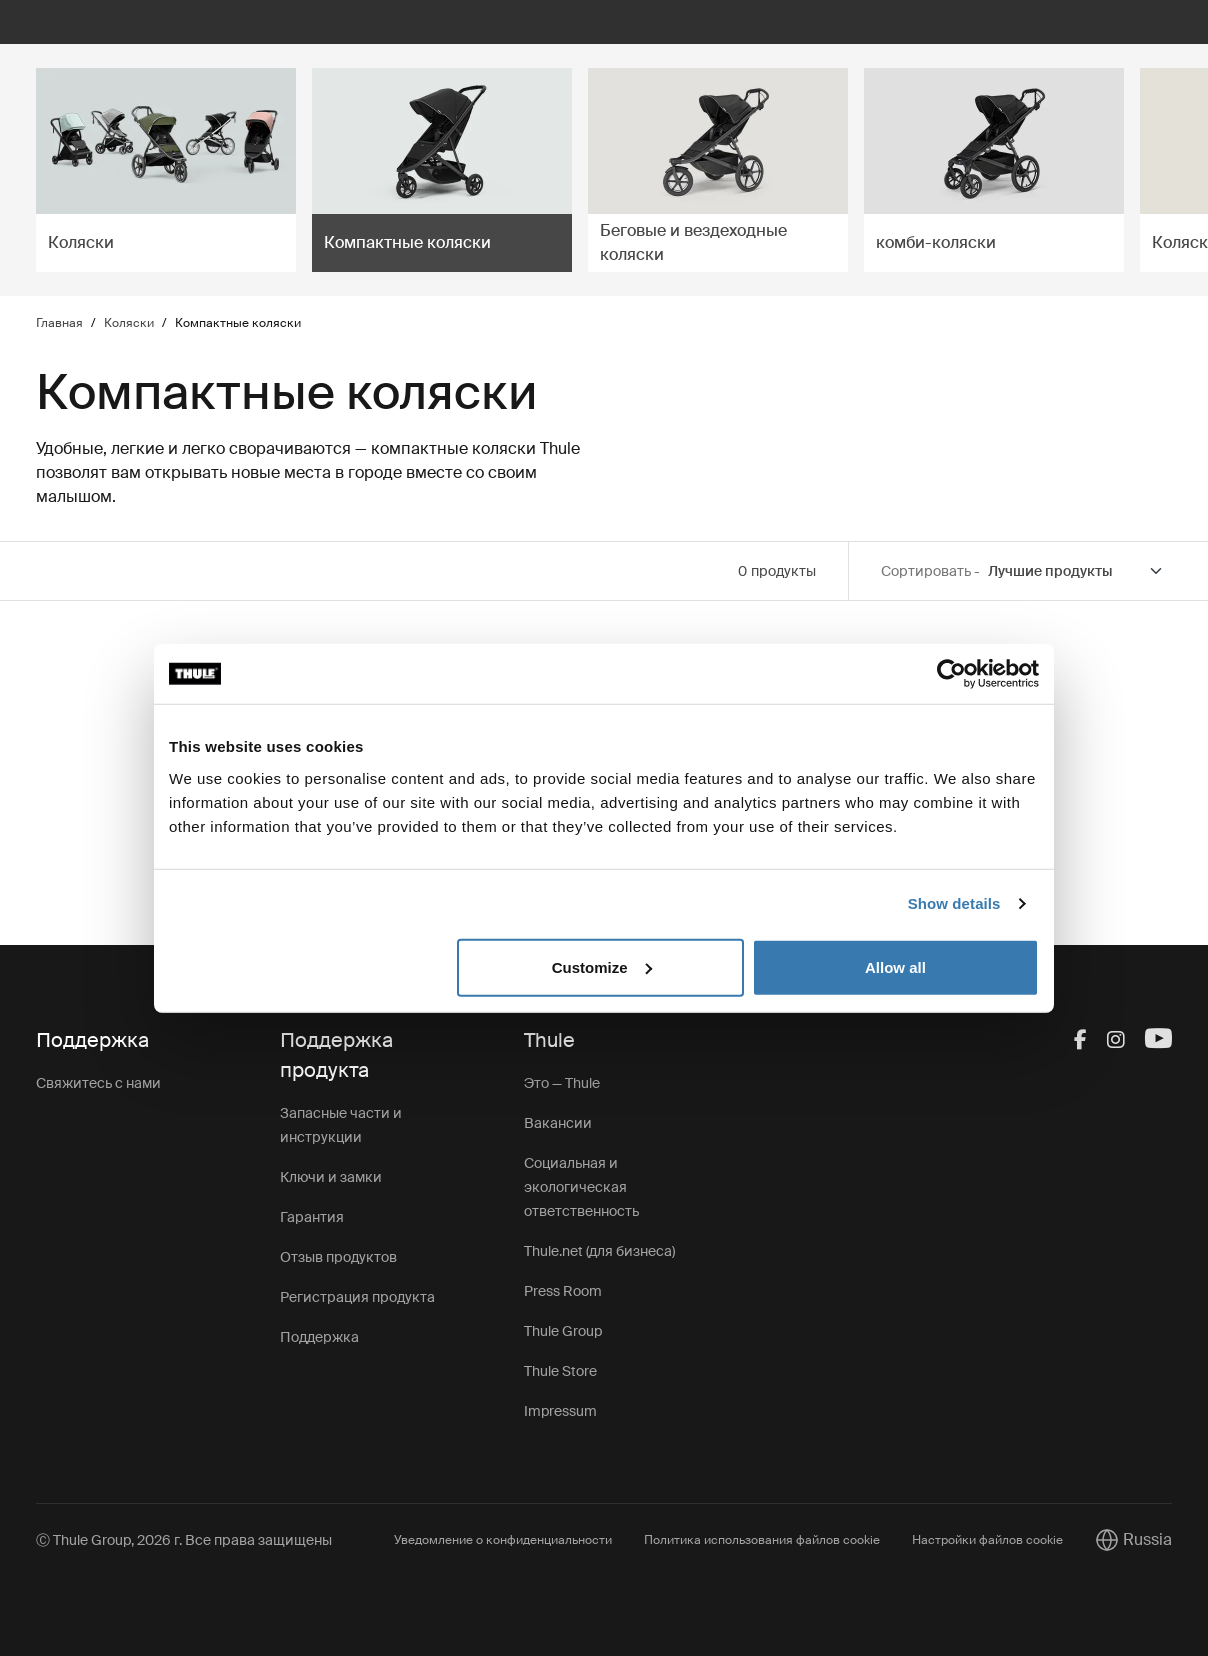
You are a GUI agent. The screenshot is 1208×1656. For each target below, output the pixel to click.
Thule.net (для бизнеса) (599, 1251)
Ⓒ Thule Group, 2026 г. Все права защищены (184, 1540)
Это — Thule (562, 1083)
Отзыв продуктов (338, 1257)
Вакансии (558, 1123)
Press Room (563, 1291)
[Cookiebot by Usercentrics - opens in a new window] (951, 674)
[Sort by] (1076, 571)
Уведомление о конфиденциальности (503, 1540)
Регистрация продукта (357, 1297)
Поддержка (319, 1337)
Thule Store (560, 1371)
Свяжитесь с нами (98, 1083)
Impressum (560, 1411)
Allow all (895, 966)
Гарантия (312, 1217)
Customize (602, 966)
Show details (954, 903)
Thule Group (563, 1331)
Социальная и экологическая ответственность (581, 1187)
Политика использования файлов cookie (762, 1540)
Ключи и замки (331, 1177)
